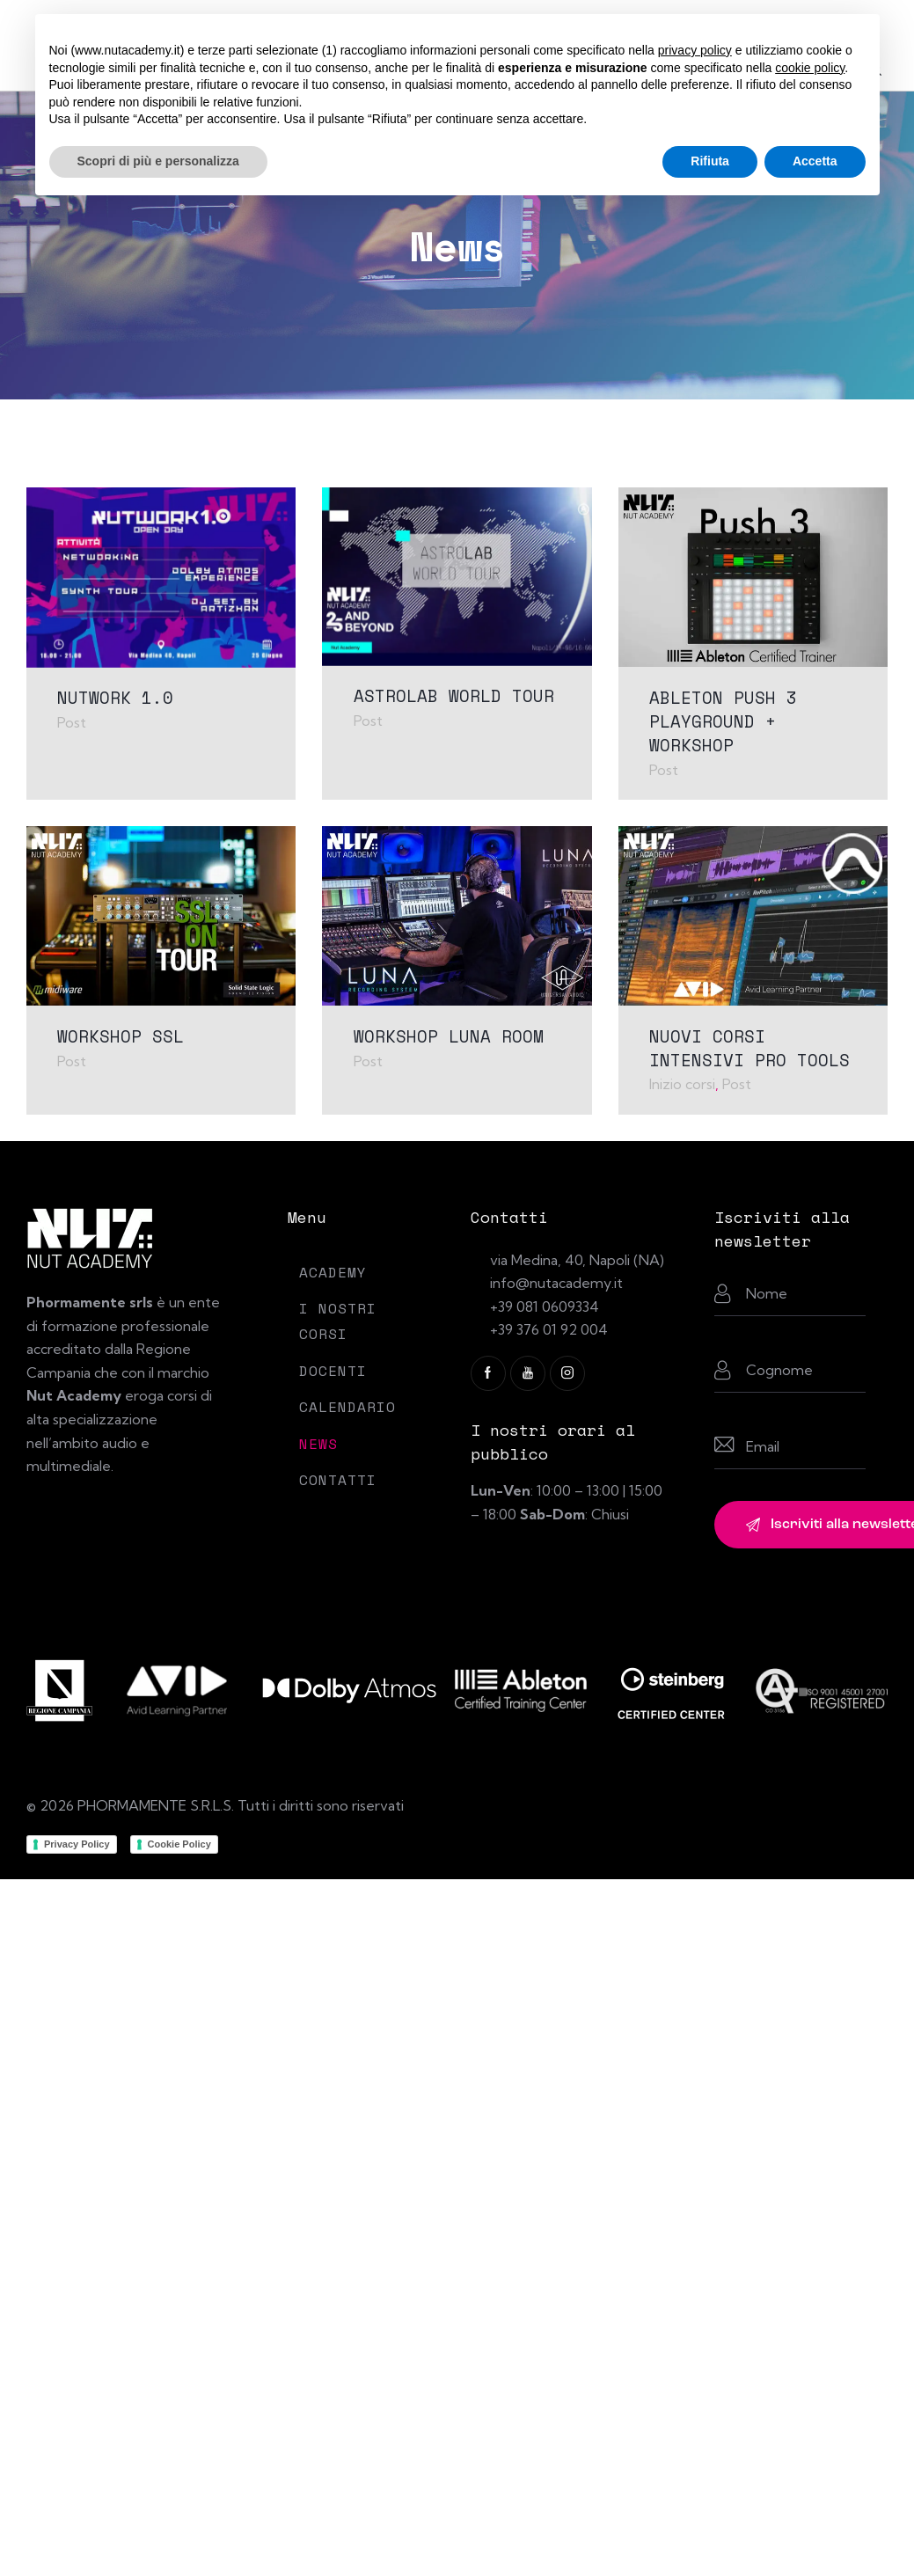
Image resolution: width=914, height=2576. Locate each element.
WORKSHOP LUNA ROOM (449, 1035)
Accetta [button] (815, 161)
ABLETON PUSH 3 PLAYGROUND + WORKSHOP (723, 720)
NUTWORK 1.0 (115, 697)
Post (71, 721)
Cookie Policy (179, 1842)
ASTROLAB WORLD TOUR (454, 695)
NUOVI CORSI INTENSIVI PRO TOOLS (749, 1047)
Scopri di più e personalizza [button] (158, 161)
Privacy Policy (77, 1842)
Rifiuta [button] (710, 161)
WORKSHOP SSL (120, 1035)
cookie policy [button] (810, 68)
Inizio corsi (682, 1083)
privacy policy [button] (695, 50)
